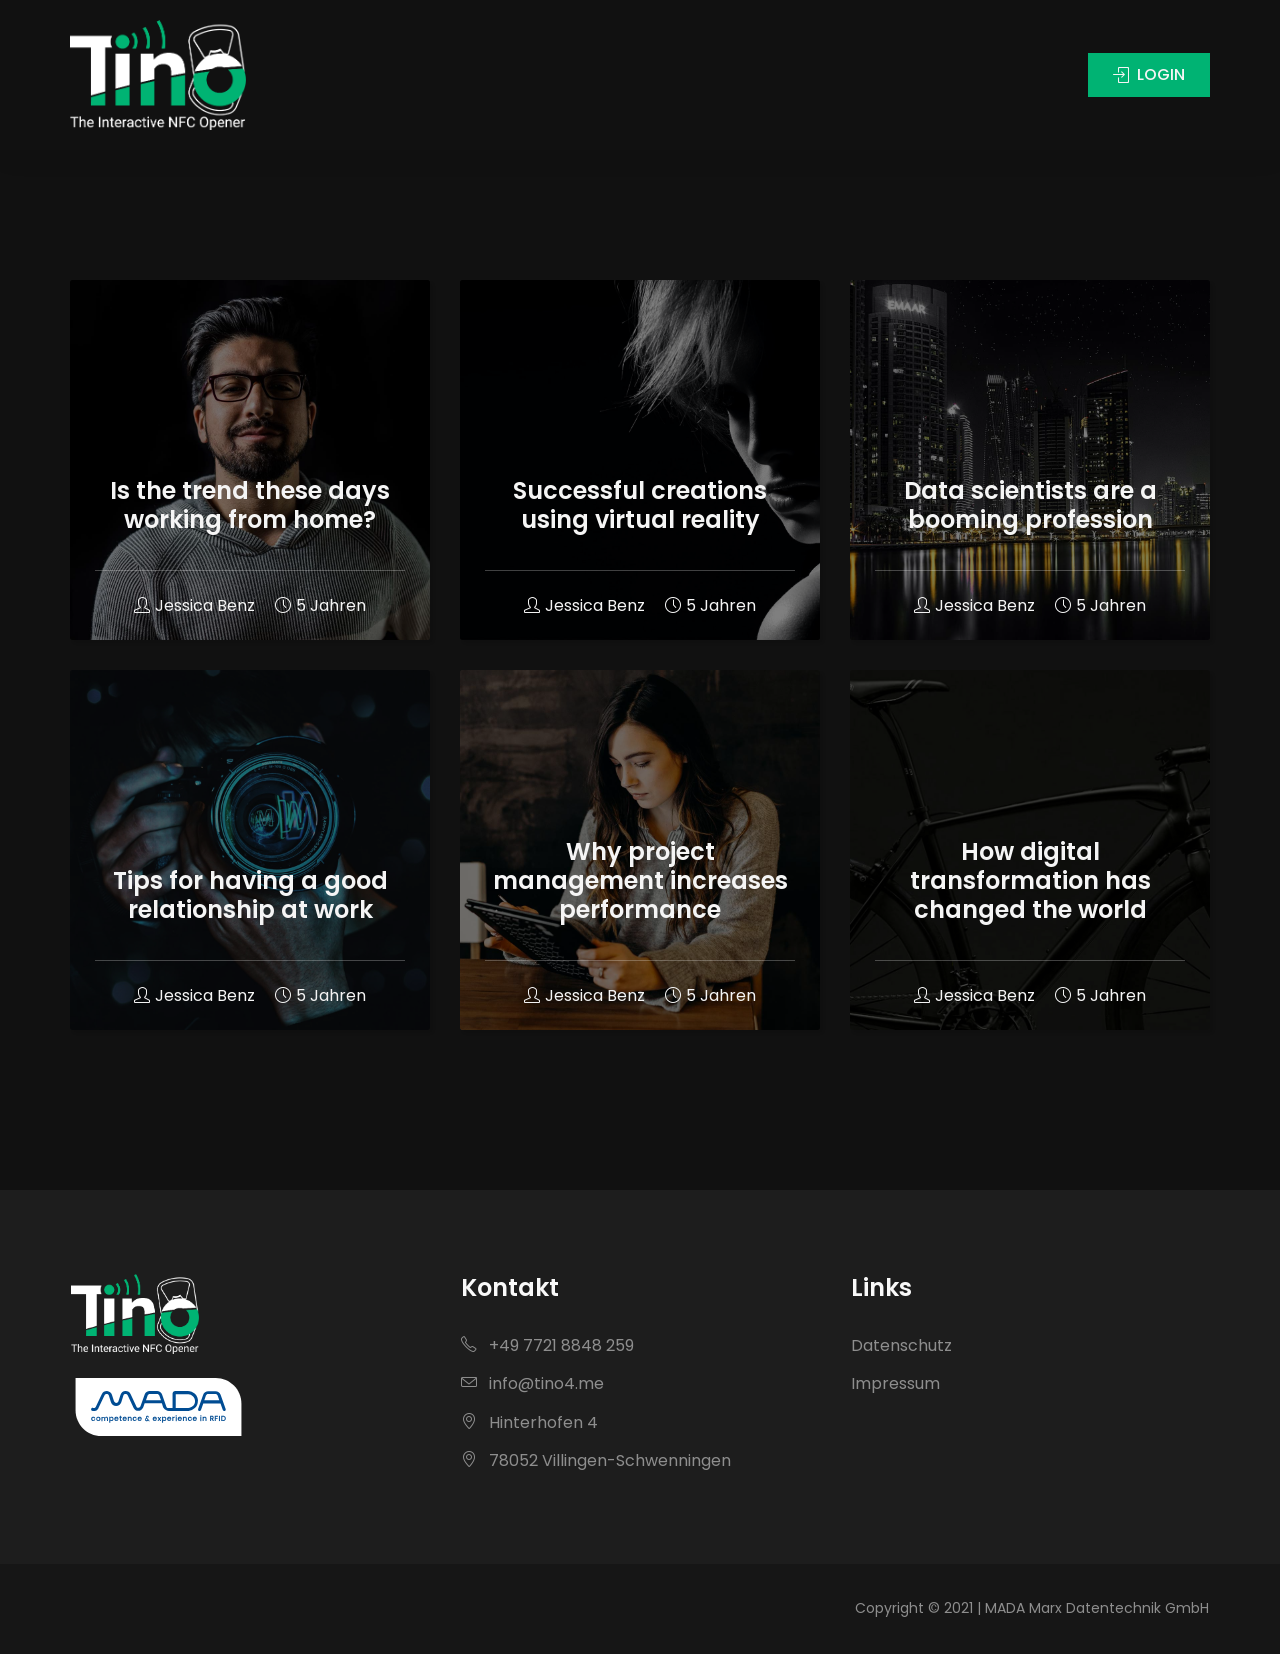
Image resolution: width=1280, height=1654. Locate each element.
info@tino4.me (532, 1383)
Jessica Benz (194, 605)
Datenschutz (901, 1345)
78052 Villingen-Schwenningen (596, 1460)
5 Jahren (320, 605)
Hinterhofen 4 (529, 1422)
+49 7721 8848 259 (547, 1345)
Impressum (895, 1383)
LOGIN (1173, 74)
